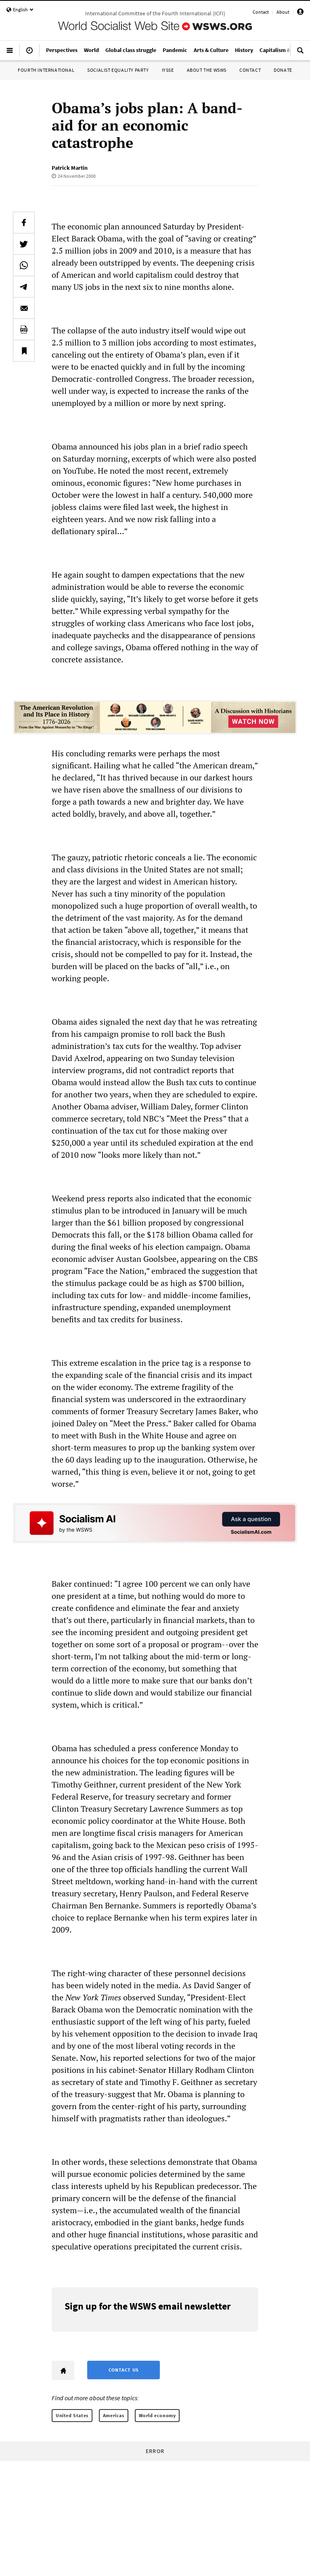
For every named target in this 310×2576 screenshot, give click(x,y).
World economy (157, 2415)
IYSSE (168, 70)
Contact (261, 12)
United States (72, 2415)
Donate (283, 70)
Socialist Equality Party (118, 70)
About (282, 12)
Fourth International (46, 70)
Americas (113, 2415)
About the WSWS (206, 70)
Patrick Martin (70, 167)
